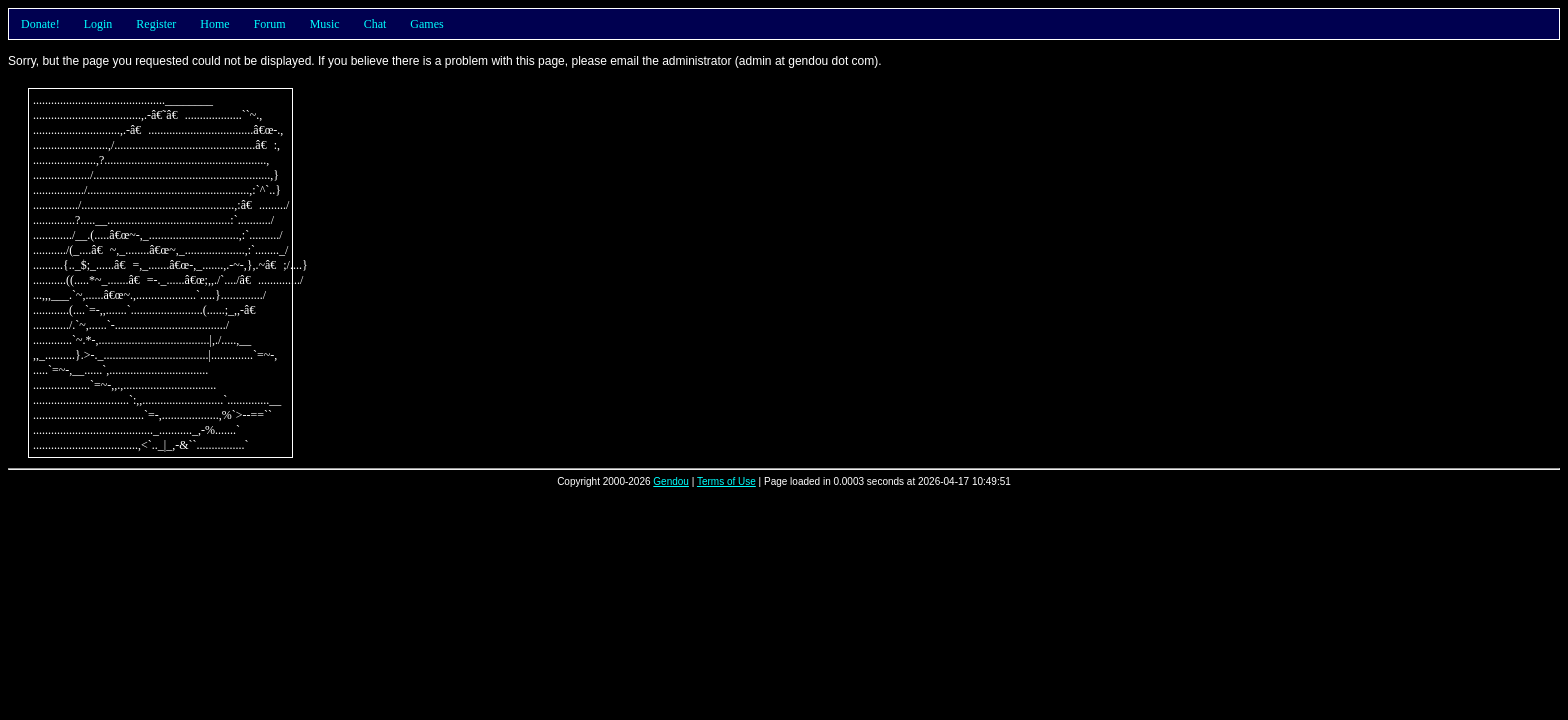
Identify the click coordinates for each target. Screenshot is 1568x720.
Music (325, 24)
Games (426, 24)
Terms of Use (726, 481)
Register (156, 24)
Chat (375, 24)
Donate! (40, 24)
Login (98, 24)
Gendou (671, 481)
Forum (270, 24)
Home (214, 24)
